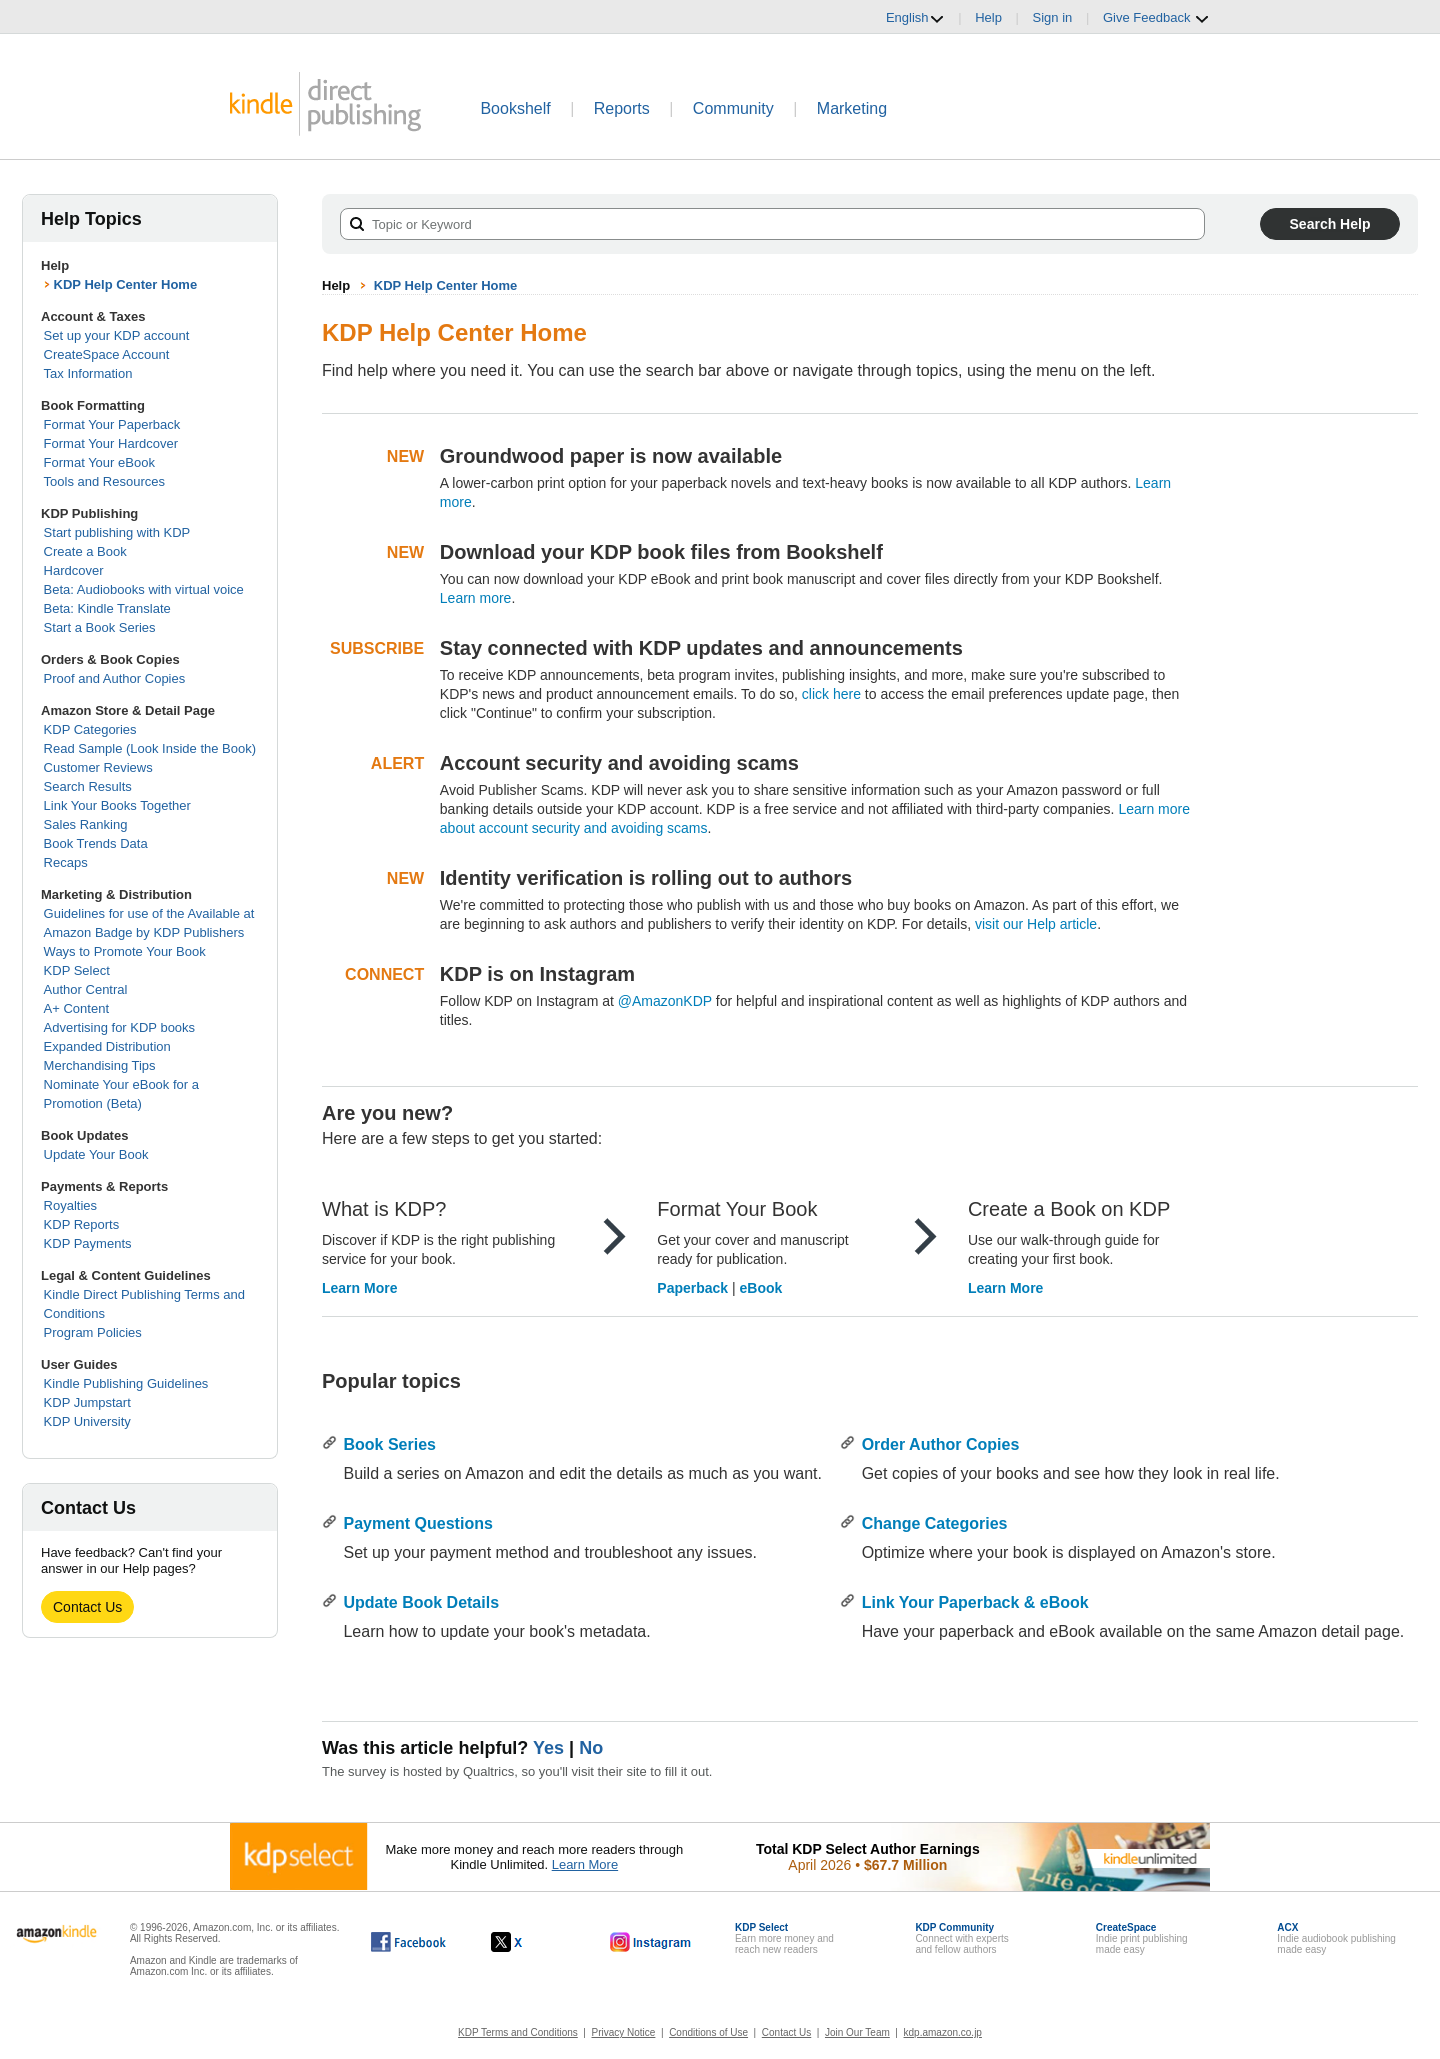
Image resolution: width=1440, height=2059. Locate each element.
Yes (548, 1748)
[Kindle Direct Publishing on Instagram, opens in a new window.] (651, 1942)
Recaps (66, 862)
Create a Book (85, 551)
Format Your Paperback (112, 424)
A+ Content (76, 1008)
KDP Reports (82, 1224)
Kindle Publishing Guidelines (126, 1383)
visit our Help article (1036, 924)
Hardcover (74, 570)
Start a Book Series (100, 627)
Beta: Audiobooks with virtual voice (144, 589)
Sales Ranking (86, 824)
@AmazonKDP (665, 1001)
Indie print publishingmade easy (1142, 1938)
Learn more (476, 598)
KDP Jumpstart (87, 1402)
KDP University (87, 1421)
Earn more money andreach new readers (784, 1938)
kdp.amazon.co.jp (943, 2032)
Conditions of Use (708, 2032)
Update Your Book (96, 1154)
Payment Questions (417, 1523)
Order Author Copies (941, 1444)
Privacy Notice (624, 2032)
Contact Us (87, 1607)
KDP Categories (90, 729)
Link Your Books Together (117, 805)
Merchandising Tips (100, 1065)
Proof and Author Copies (115, 678)
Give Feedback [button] (1156, 18)
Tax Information (88, 373)
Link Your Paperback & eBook (975, 1602)
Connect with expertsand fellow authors (961, 1938)
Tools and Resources (104, 481)
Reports (622, 108)
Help (988, 17)
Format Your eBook (99, 462)
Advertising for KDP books (120, 1027)
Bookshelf (515, 108)
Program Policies (93, 1332)
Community (733, 108)
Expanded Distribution (107, 1046)
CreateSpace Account (107, 354)
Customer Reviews (98, 767)
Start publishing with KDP (117, 532)
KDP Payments (88, 1243)
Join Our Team (857, 2032)
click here (831, 694)
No (591, 1748)
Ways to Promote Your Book (125, 951)
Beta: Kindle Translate (107, 608)
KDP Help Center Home (126, 284)
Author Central (86, 989)
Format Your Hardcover (111, 443)
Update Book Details (421, 1602)
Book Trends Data (96, 843)
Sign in (1053, 17)
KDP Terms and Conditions (518, 2032)
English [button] (915, 18)
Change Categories (935, 1523)
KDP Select (77, 970)
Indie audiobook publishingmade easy (1336, 1938)
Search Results (88, 786)
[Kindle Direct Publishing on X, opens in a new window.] (527, 1942)
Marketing (852, 108)
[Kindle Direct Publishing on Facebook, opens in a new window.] (408, 1942)
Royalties (70, 1205)
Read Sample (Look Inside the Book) (150, 748)
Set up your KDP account (117, 335)
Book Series (389, 1444)
